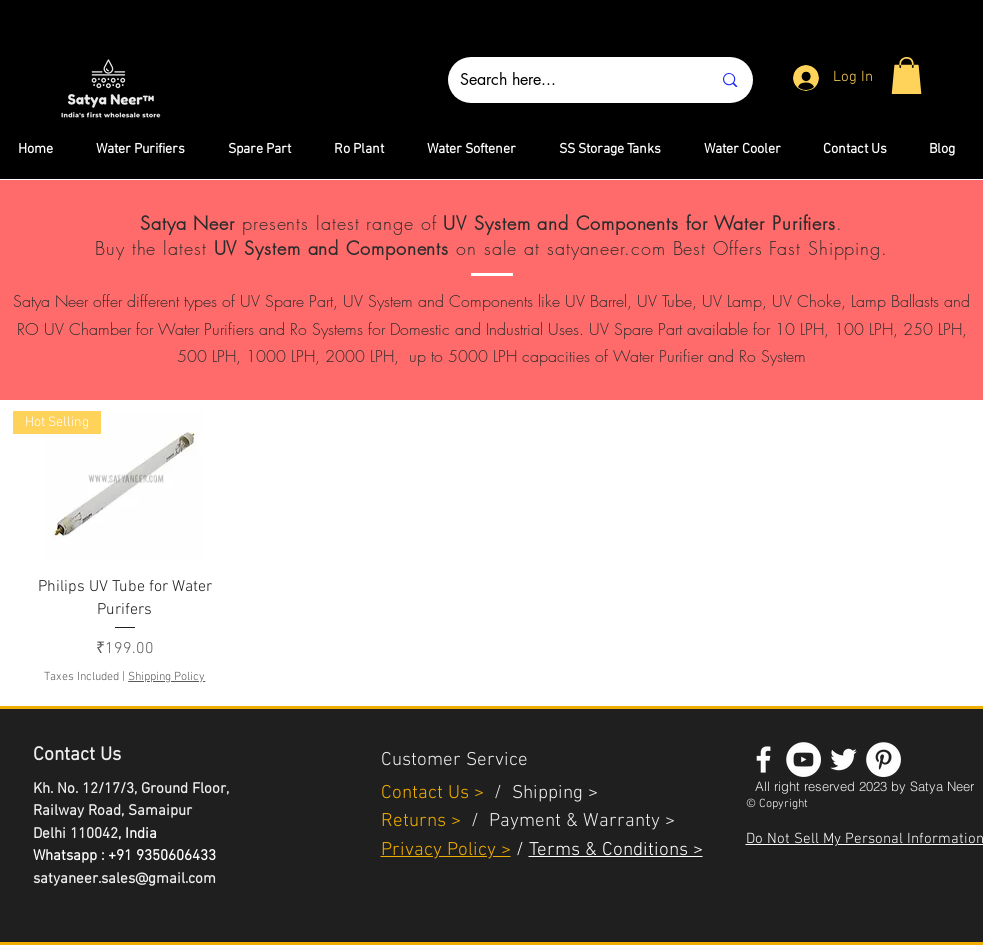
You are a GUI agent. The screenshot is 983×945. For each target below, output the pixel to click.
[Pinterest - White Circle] (883, 759)
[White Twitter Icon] (843, 759)
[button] (906, 75)
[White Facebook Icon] (763, 759)
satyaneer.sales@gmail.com (124, 879)
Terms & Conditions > (616, 850)
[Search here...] (571, 80)
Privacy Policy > (446, 850)
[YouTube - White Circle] (803, 759)
